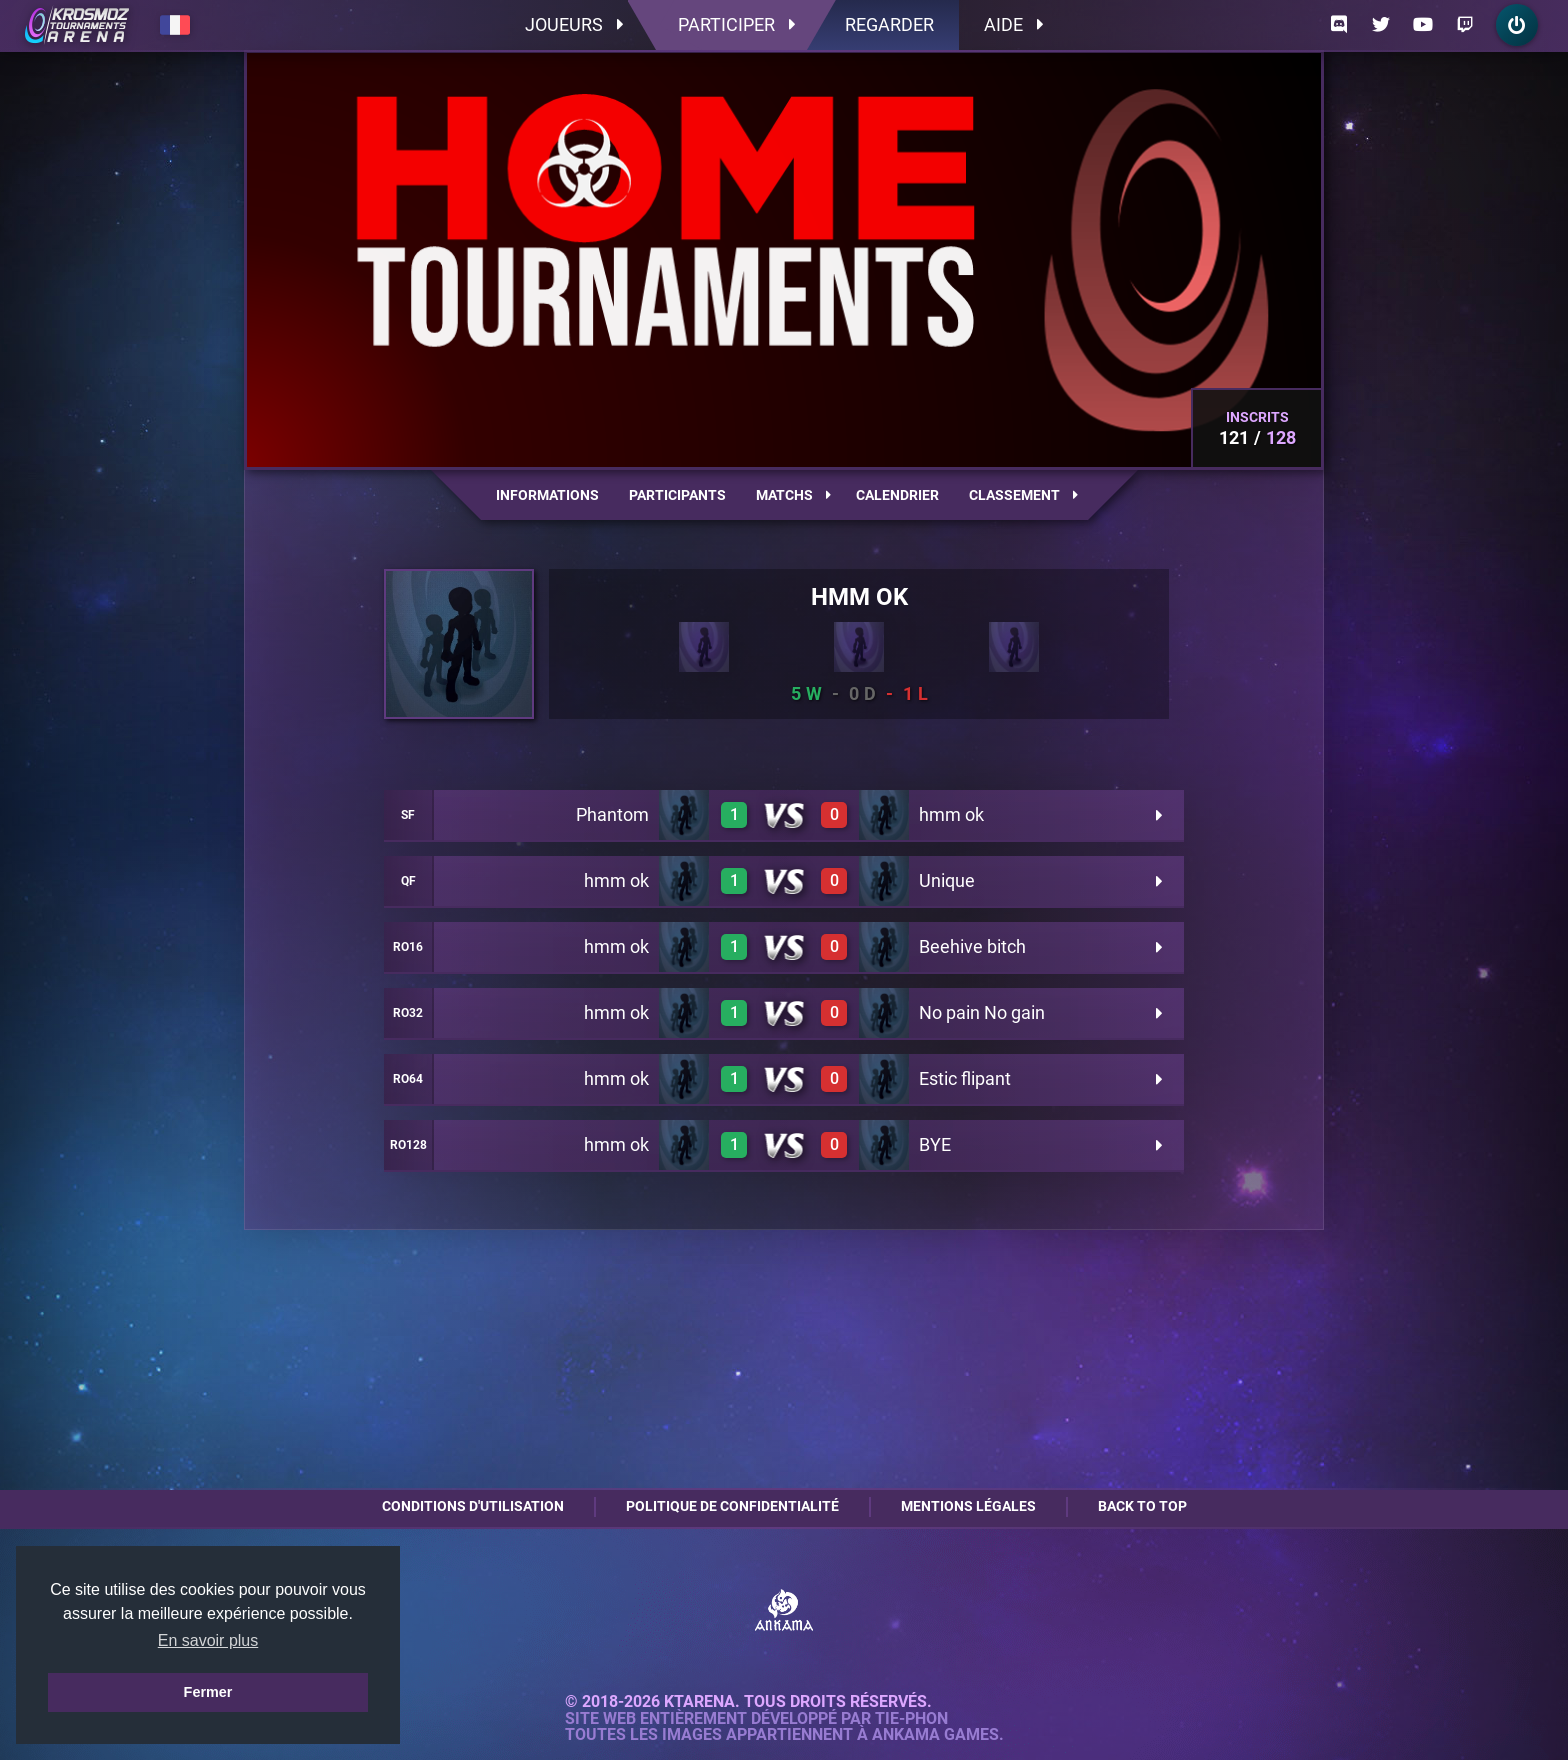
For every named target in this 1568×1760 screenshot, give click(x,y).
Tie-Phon (911, 1719)
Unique (947, 880)
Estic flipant (965, 1078)
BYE (935, 1144)
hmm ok (951, 814)
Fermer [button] (208, 1692)
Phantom (612, 814)
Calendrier (897, 495)
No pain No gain (982, 1012)
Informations (547, 495)
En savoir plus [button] (208, 1640)
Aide (1013, 24)
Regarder (889, 24)
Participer (736, 24)
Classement (1023, 495)
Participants (677, 495)
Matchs (793, 495)
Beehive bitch (972, 946)
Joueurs (574, 24)
